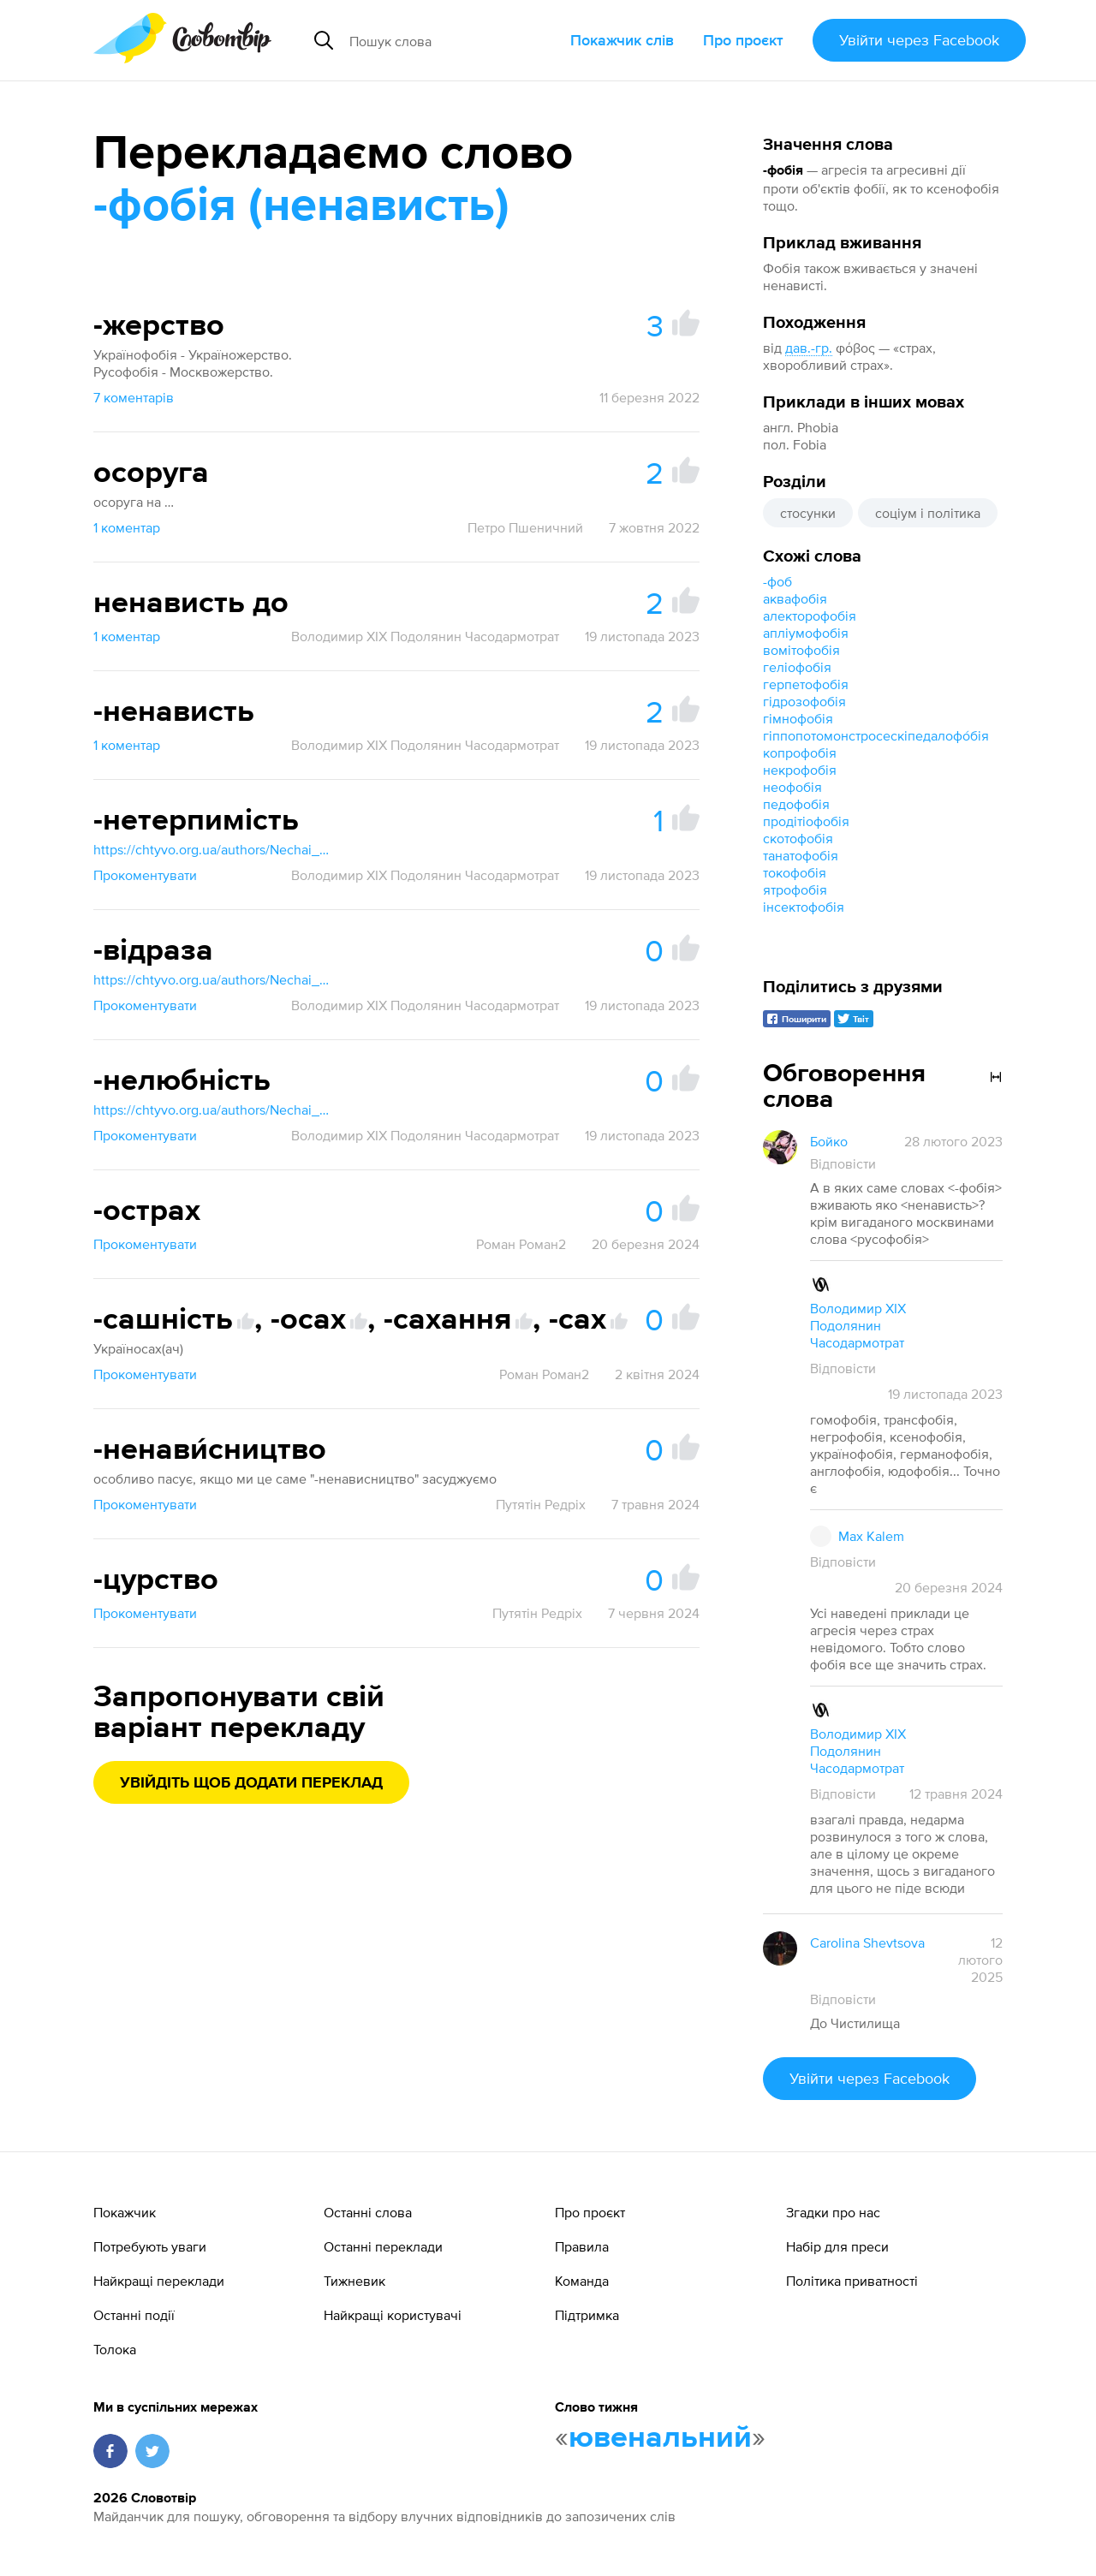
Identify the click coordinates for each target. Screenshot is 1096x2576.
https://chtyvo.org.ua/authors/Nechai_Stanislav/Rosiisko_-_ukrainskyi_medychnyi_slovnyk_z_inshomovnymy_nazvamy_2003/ (213, 849)
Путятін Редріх (541, 1504)
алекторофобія (809, 615)
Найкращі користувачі (393, 2315)
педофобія (796, 804)
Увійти (919, 40)
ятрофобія (795, 889)
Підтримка (587, 2315)
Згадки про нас (833, 2212)
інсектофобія (803, 906)
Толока (114, 2349)
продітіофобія (806, 821)
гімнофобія (798, 718)
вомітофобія (801, 649)
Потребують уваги (149, 2246)
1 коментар (126, 527)
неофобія (792, 786)
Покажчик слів (622, 40)
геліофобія (797, 667)
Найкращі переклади (158, 2280)
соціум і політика (927, 513)
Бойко (829, 1141)
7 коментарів (133, 397)
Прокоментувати (145, 875)
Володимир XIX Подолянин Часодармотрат (425, 636)
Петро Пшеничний (525, 527)
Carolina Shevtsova (867, 1942)
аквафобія (795, 598)
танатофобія (800, 855)
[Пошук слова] (453, 40)
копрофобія (800, 752)
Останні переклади (383, 2246)
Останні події (134, 2315)
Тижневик (354, 2280)
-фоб (777, 581)
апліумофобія (806, 632)
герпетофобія (806, 684)
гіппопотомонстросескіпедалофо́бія (876, 735)
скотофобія (798, 838)
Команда (582, 2280)
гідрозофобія (804, 701)
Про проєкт (743, 40)
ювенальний (660, 2438)
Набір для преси (837, 2246)
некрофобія (800, 769)
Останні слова (368, 2212)
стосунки (808, 513)
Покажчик (124, 2212)
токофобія (794, 872)
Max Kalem (871, 1536)
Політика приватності (852, 2280)
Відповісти (843, 1163)
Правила (582, 2246)
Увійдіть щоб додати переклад (251, 1783)
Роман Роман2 (521, 1244)
